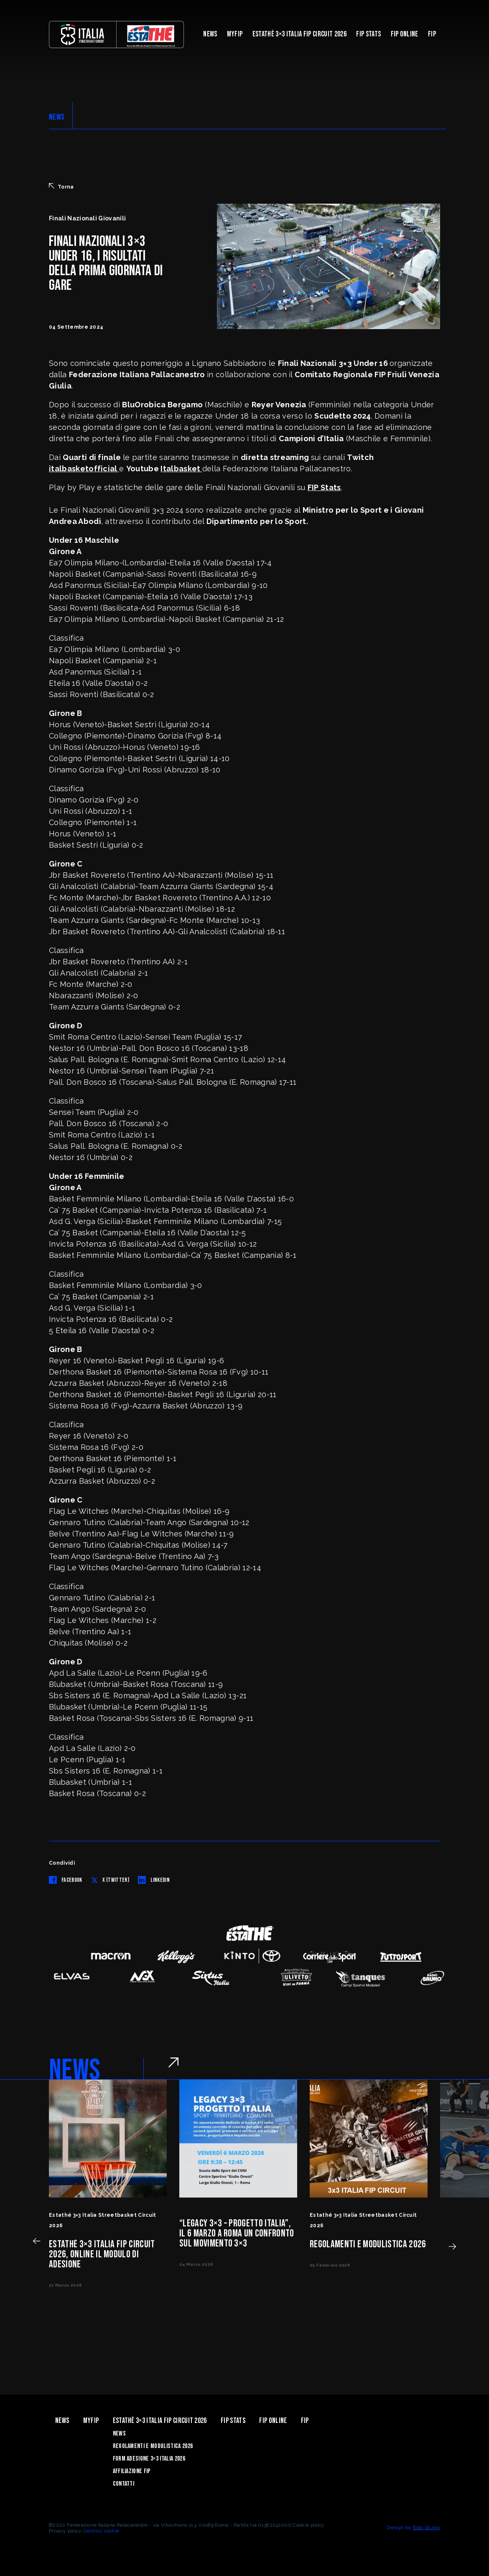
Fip (432, 34)
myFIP (235, 34)
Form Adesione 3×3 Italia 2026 (149, 2459)
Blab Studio (426, 2527)
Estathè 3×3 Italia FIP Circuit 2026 (299, 34)
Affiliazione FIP (132, 2471)
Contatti (124, 2484)
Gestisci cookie (101, 2531)
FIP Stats (368, 34)
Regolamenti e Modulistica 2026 (153, 2446)
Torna (61, 186)
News (210, 34)
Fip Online (404, 34)
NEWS (56, 117)
